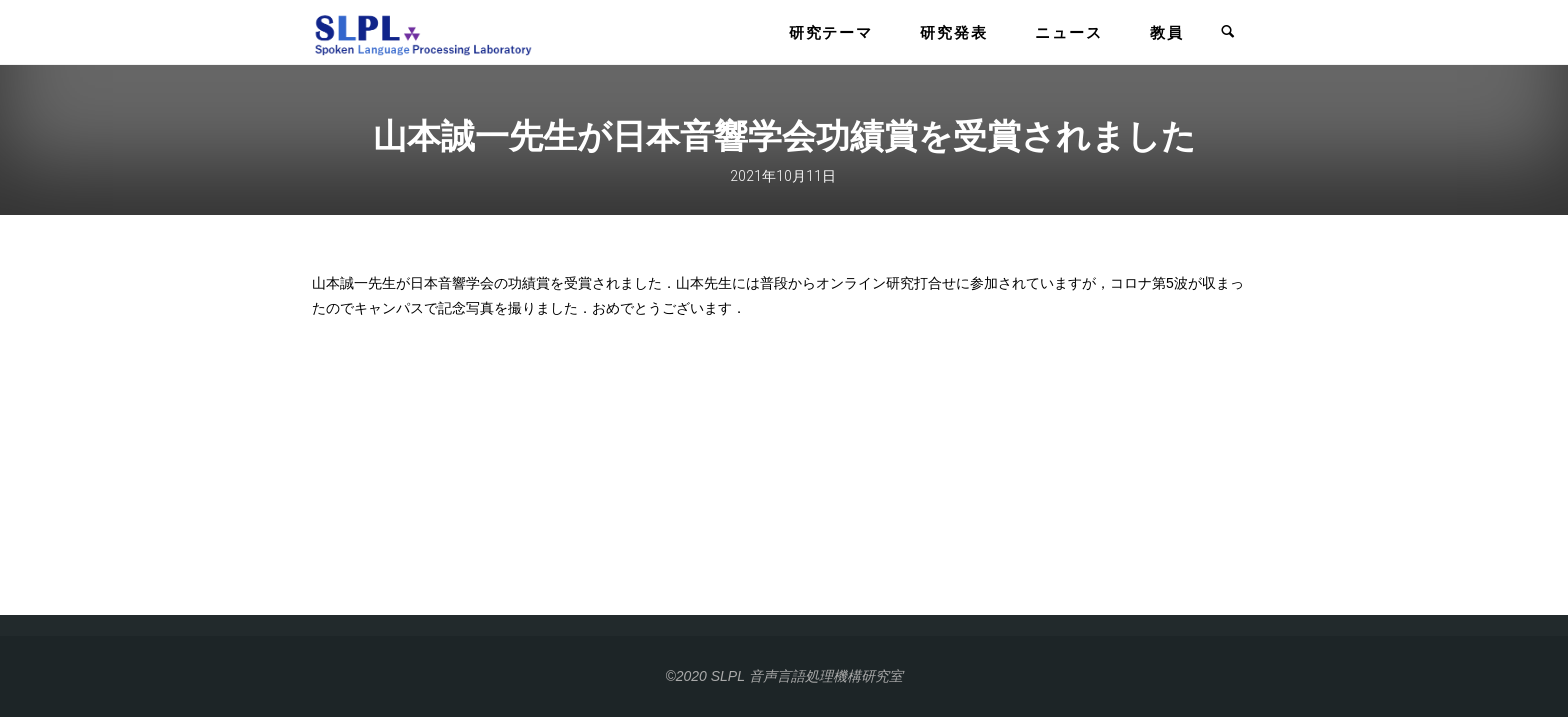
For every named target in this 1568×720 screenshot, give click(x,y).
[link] (1228, 33)
